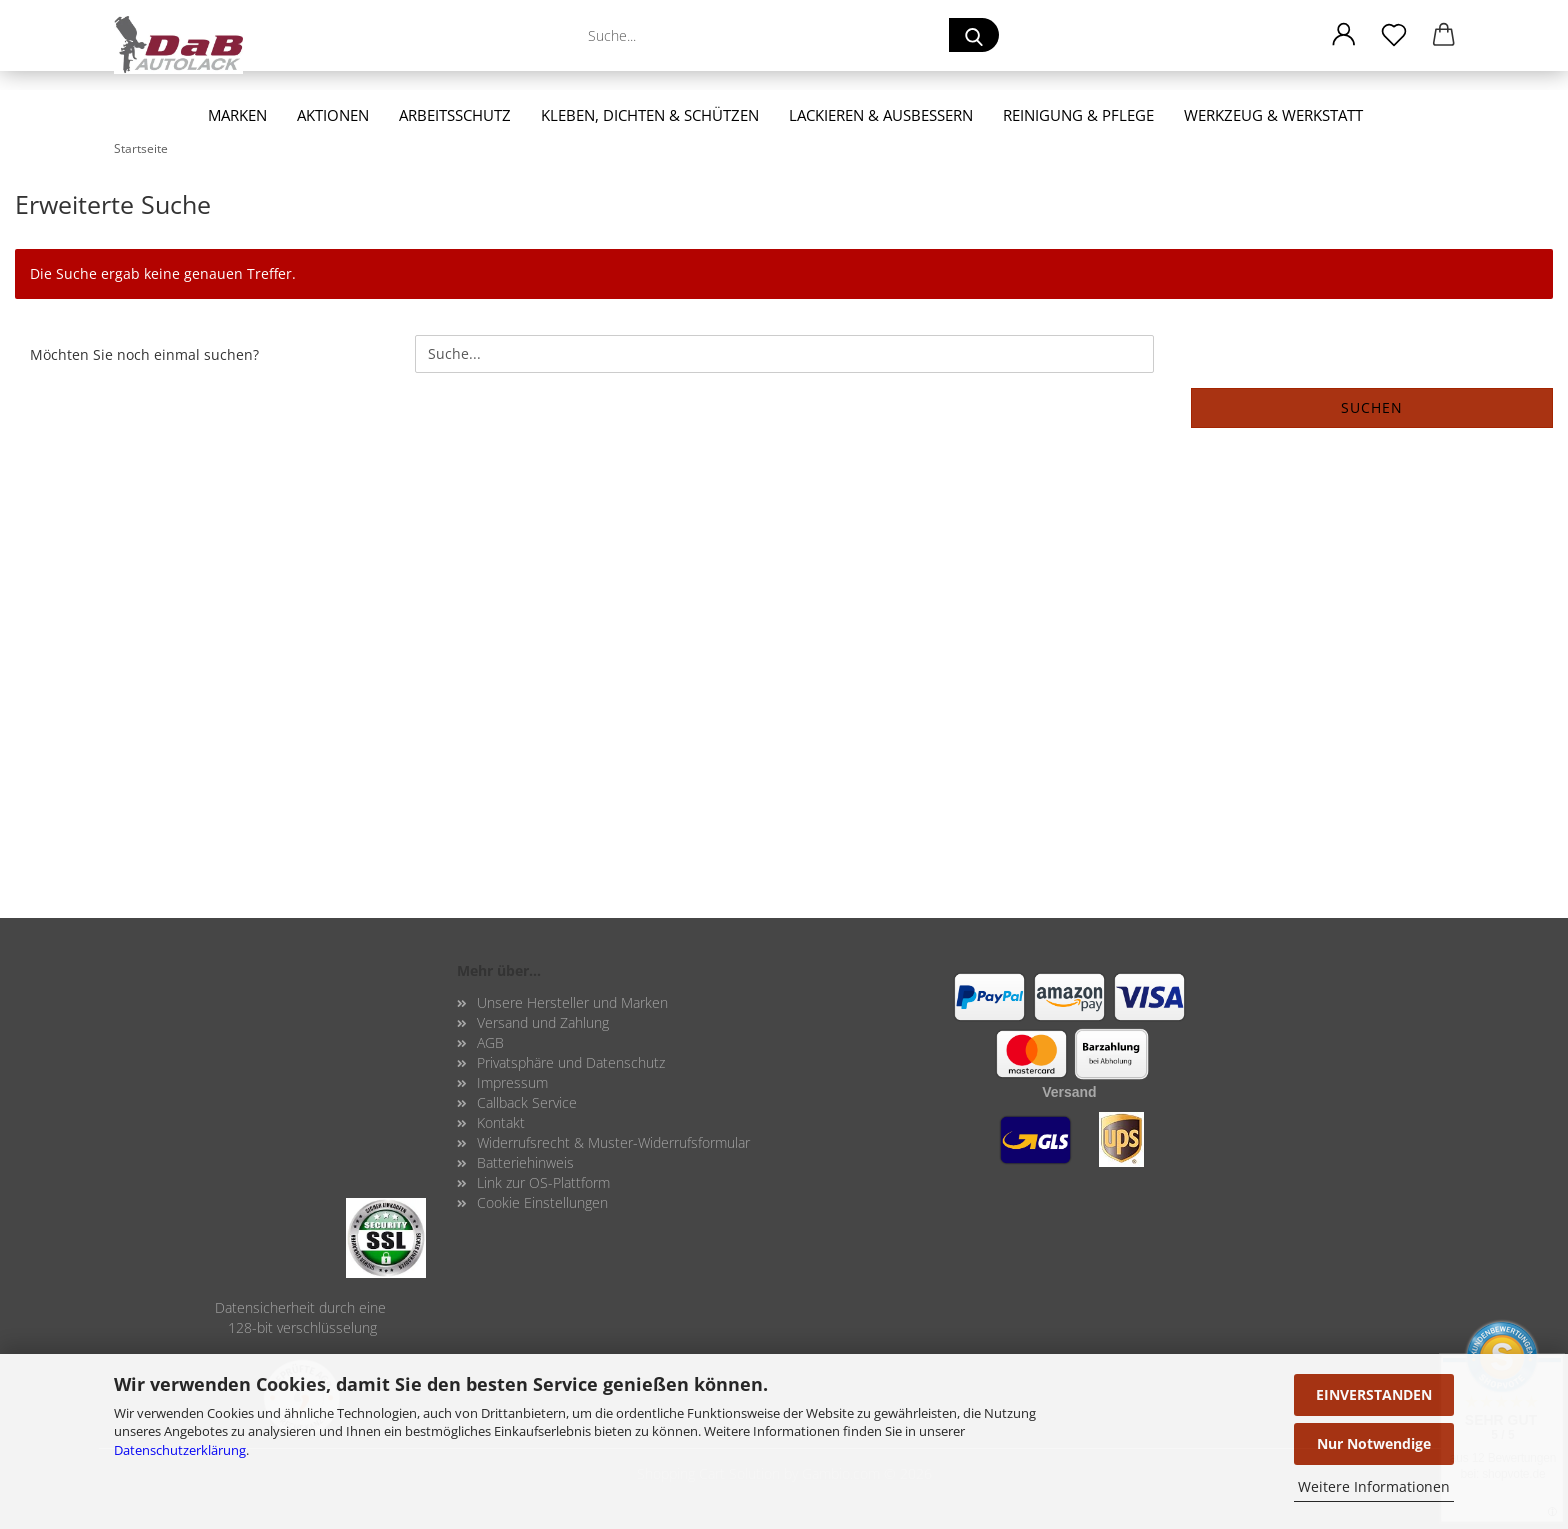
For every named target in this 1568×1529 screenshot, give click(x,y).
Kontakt (501, 1122)
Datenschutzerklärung (180, 1450)
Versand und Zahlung (543, 1022)
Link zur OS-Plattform (543, 1182)
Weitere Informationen (1374, 1486)
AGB (490, 1042)
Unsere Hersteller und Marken (572, 1002)
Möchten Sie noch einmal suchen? (144, 354)
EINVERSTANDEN (1374, 1394)
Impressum (512, 1082)
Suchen (1372, 407)
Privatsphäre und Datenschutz (571, 1062)
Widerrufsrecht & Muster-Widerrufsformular (613, 1142)
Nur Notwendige (1374, 1443)
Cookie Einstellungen (542, 1202)
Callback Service (527, 1102)
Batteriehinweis (525, 1162)
